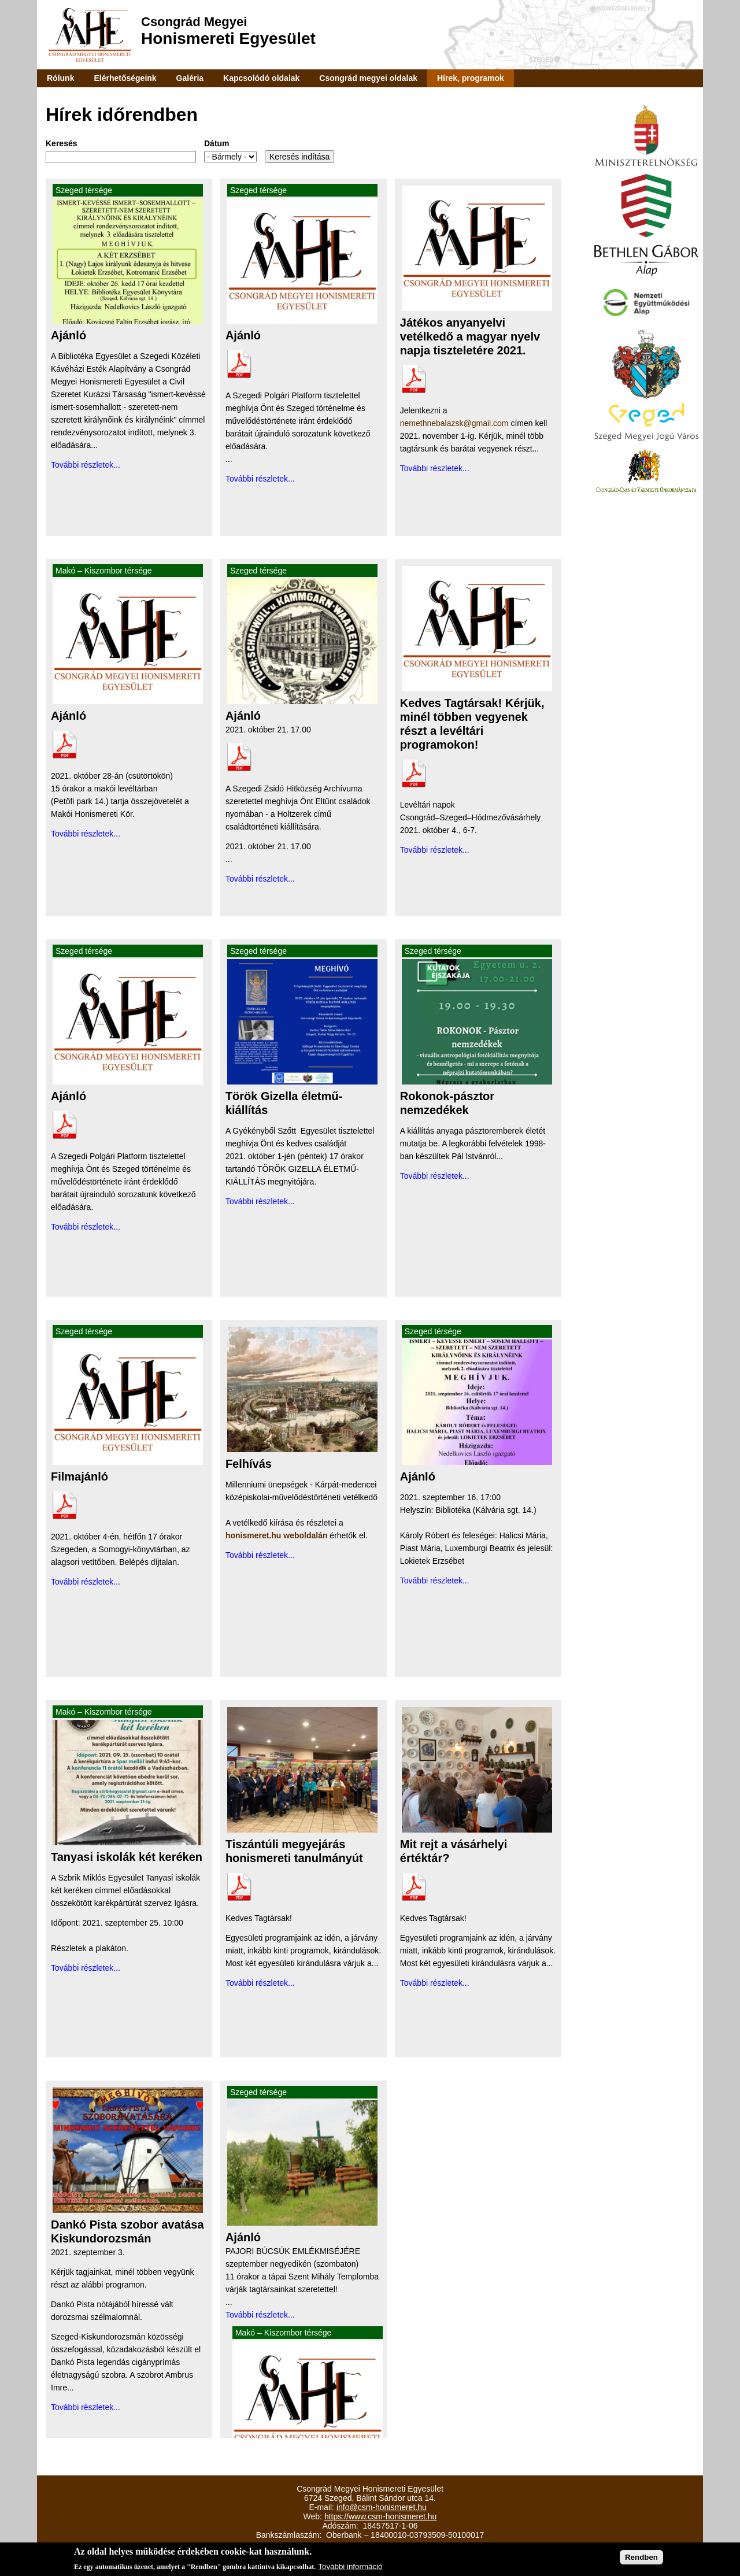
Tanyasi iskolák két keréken (126, 1856)
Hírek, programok (470, 78)
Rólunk (60, 78)
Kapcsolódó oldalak (261, 78)
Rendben (641, 2558)
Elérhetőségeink (125, 78)
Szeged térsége (84, 190)
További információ (350, 2567)
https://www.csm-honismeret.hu (380, 2516)
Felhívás (248, 1463)
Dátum (217, 143)
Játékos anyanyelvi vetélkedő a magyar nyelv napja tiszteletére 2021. (470, 336)
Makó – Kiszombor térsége (104, 570)
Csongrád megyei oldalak (368, 78)
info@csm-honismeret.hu (381, 2507)
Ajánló (68, 335)
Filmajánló (79, 1476)
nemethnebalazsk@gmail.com (454, 423)
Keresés (61, 143)
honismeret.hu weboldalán (276, 1535)
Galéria (190, 78)
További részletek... (85, 464)
